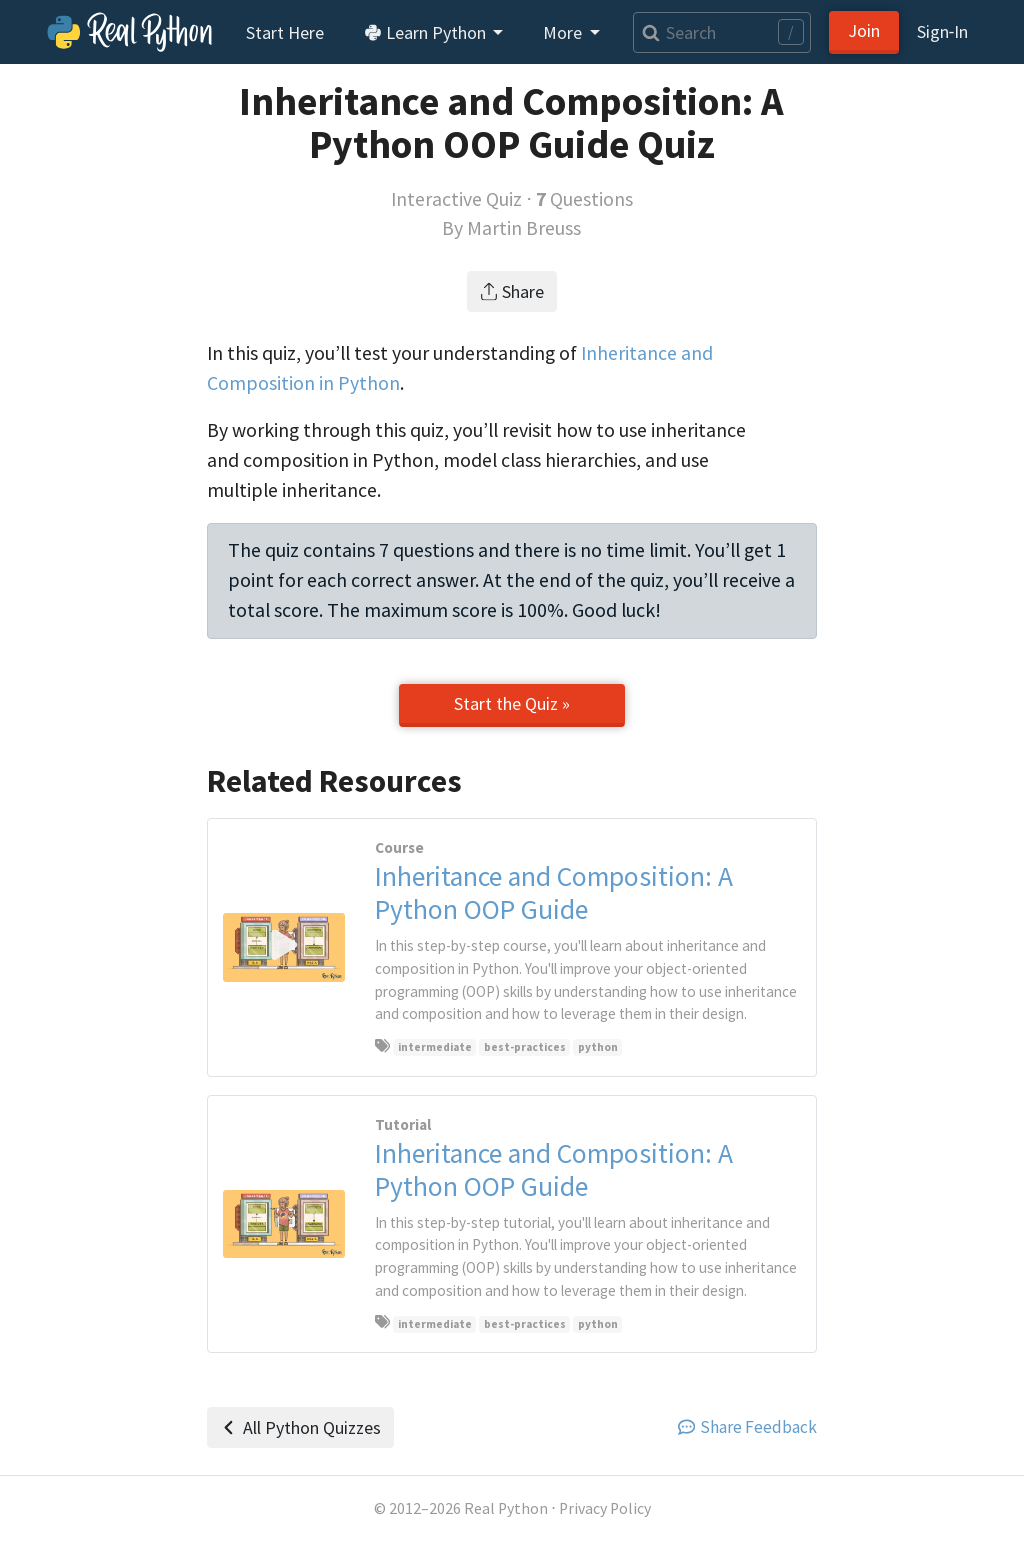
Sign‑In (942, 31)
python (598, 1047)
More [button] (564, 32)
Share (512, 291)
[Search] (722, 32)
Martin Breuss (524, 228)
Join (864, 30)
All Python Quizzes (300, 1427)
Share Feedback (747, 1427)
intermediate (435, 1047)
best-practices (525, 1047)
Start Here (285, 32)
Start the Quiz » (512, 703)
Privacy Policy (605, 1508)
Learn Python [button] (427, 32)
